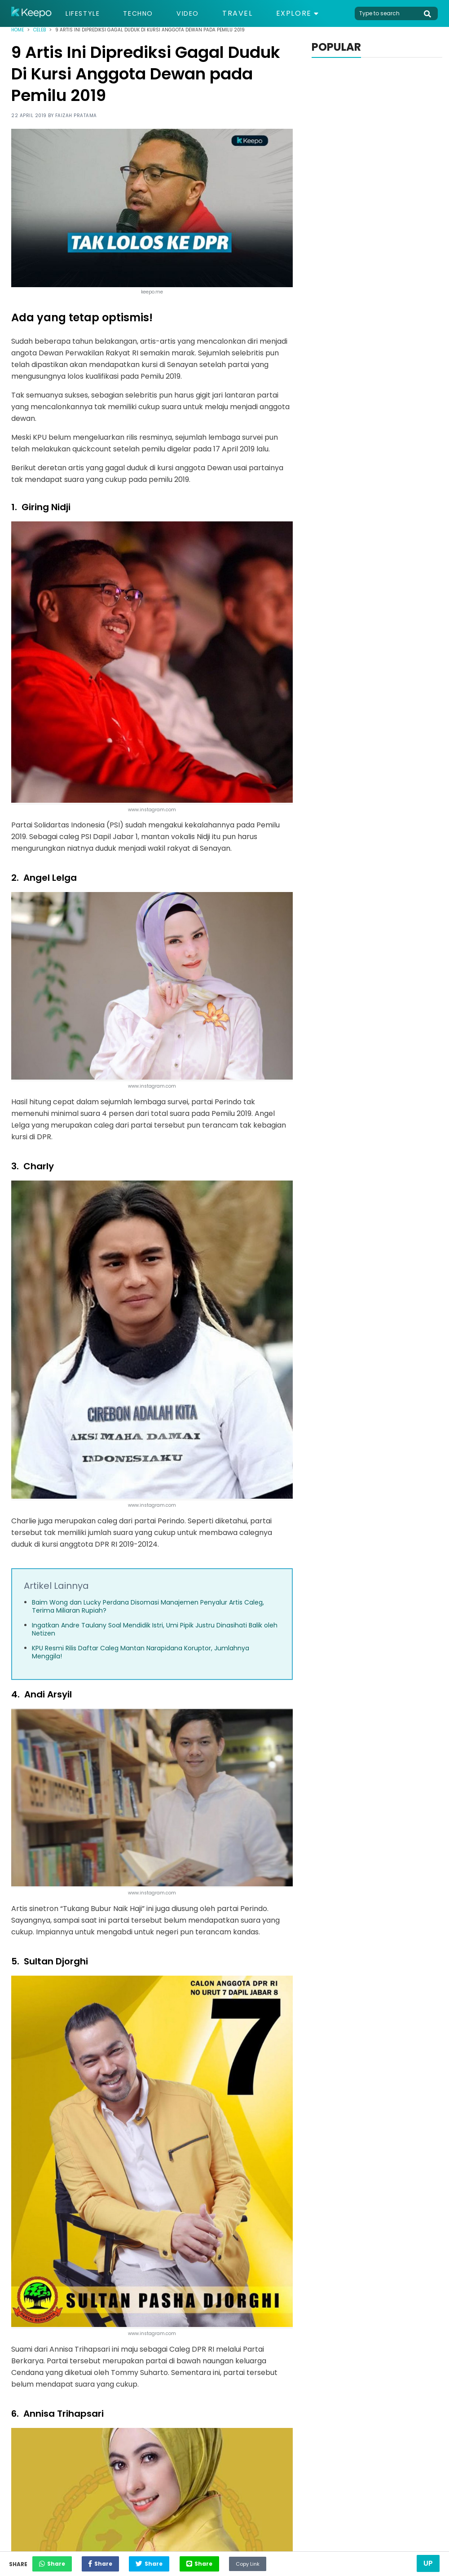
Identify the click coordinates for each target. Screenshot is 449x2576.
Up (428, 2563)
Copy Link (290, 2561)
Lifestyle (85, 13)
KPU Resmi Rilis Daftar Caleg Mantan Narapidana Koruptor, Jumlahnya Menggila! (140, 1652)
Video (198, 13)
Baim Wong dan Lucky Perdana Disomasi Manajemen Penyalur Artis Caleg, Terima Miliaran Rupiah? (148, 1606)
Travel (249, 13)
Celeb (39, 29)
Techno (145, 13)
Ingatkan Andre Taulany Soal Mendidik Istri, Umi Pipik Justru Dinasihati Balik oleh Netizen (154, 1629)
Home (17, 29)
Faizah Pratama (76, 115)
